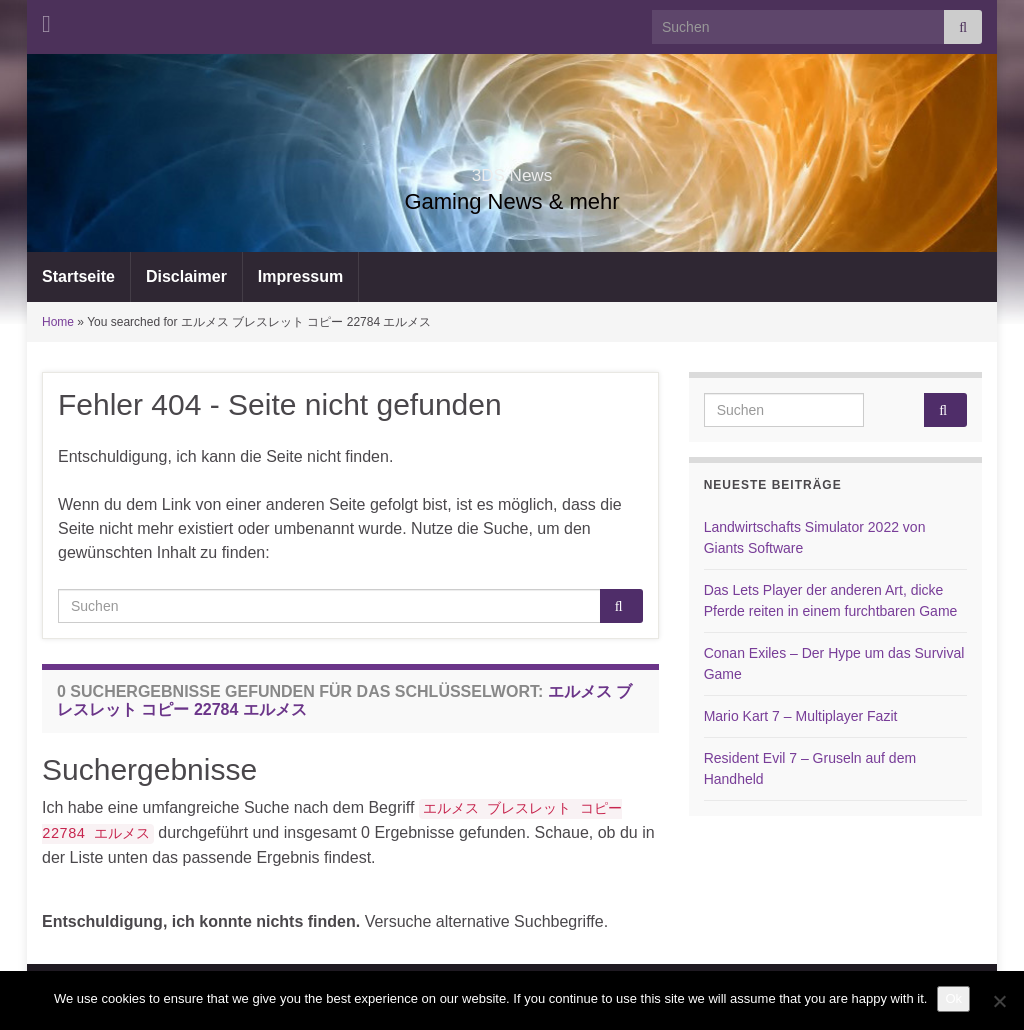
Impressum (300, 276)
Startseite (78, 276)
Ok (953, 998)
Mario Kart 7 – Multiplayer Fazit (801, 716)
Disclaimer (186, 276)
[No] (999, 1001)
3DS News (511, 170)
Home (58, 322)
